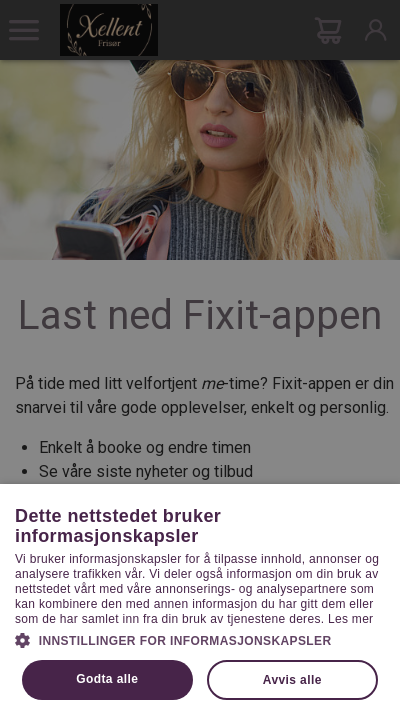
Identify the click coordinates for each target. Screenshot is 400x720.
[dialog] (200, 360)
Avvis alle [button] (292, 680)
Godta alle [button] (107, 679)
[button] (200, 639)
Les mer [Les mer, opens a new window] (350, 619)
